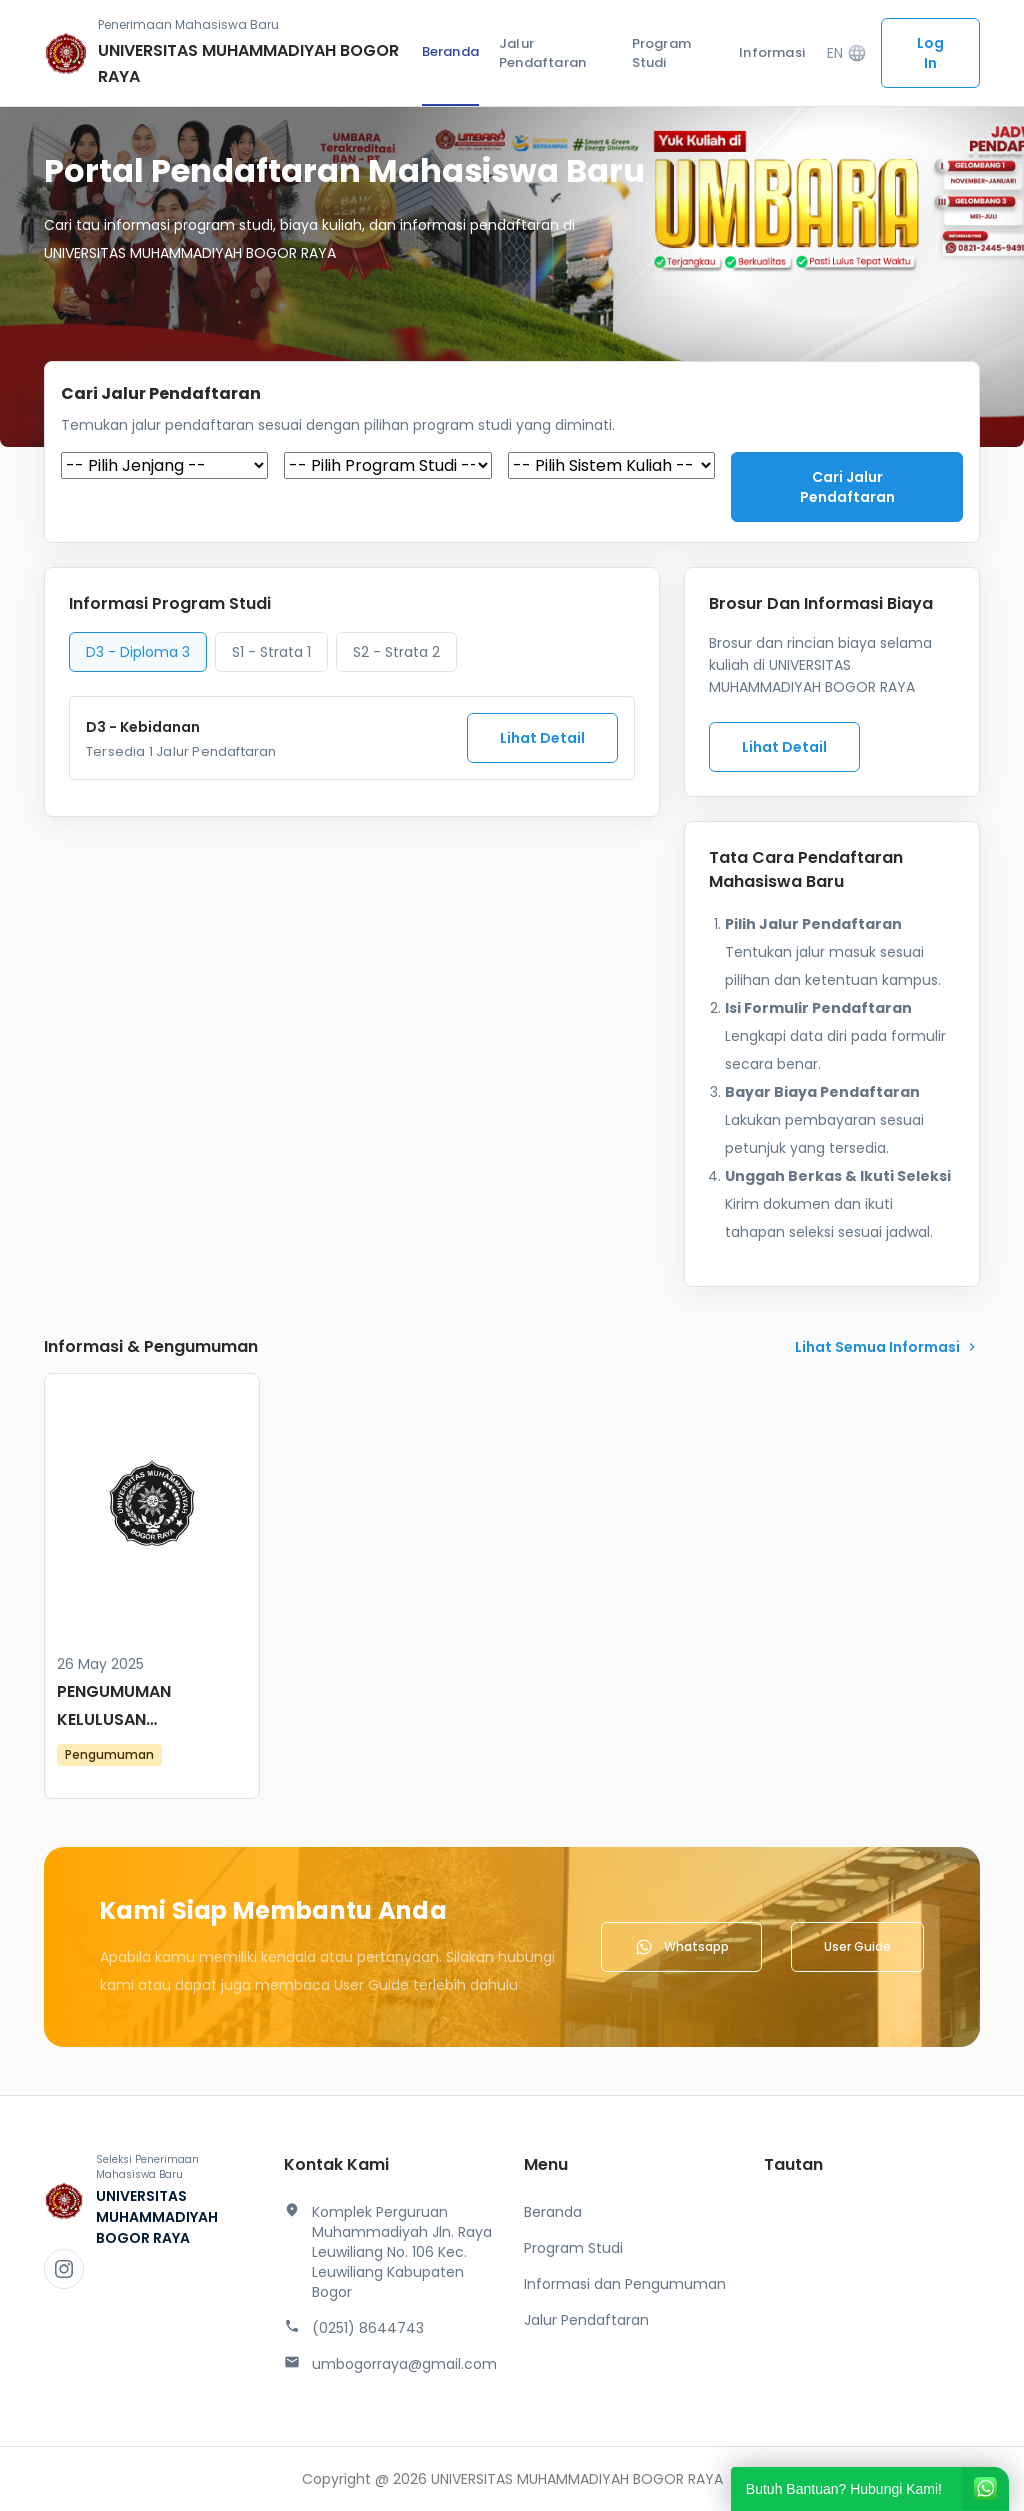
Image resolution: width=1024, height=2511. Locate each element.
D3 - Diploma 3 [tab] (138, 652)
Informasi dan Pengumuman (625, 2284)
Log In (930, 53)
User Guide (857, 1946)
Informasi (772, 52)
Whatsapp (681, 1947)
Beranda (450, 51)
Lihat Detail (542, 738)
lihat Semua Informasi (887, 1347)
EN (847, 53)
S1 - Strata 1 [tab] (271, 652)
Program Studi (661, 53)
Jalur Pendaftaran (542, 53)
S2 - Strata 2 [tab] (396, 652)
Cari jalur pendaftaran (847, 487)
